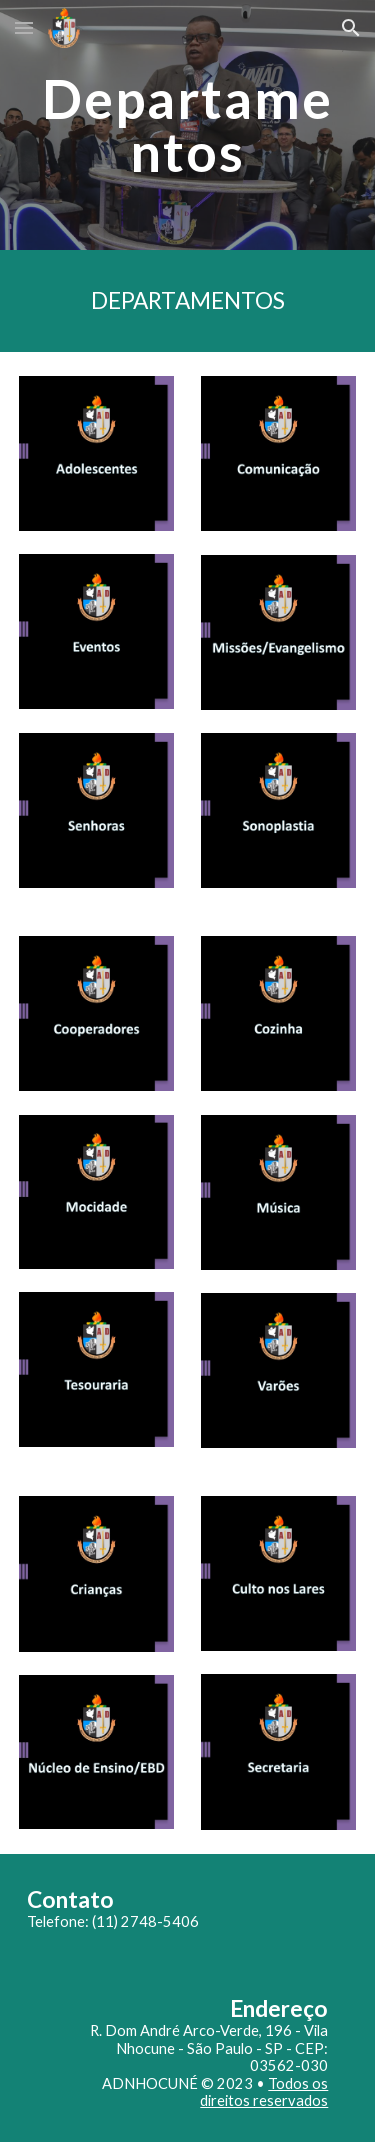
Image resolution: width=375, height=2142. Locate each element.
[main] (188, 125)
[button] (24, 27)
